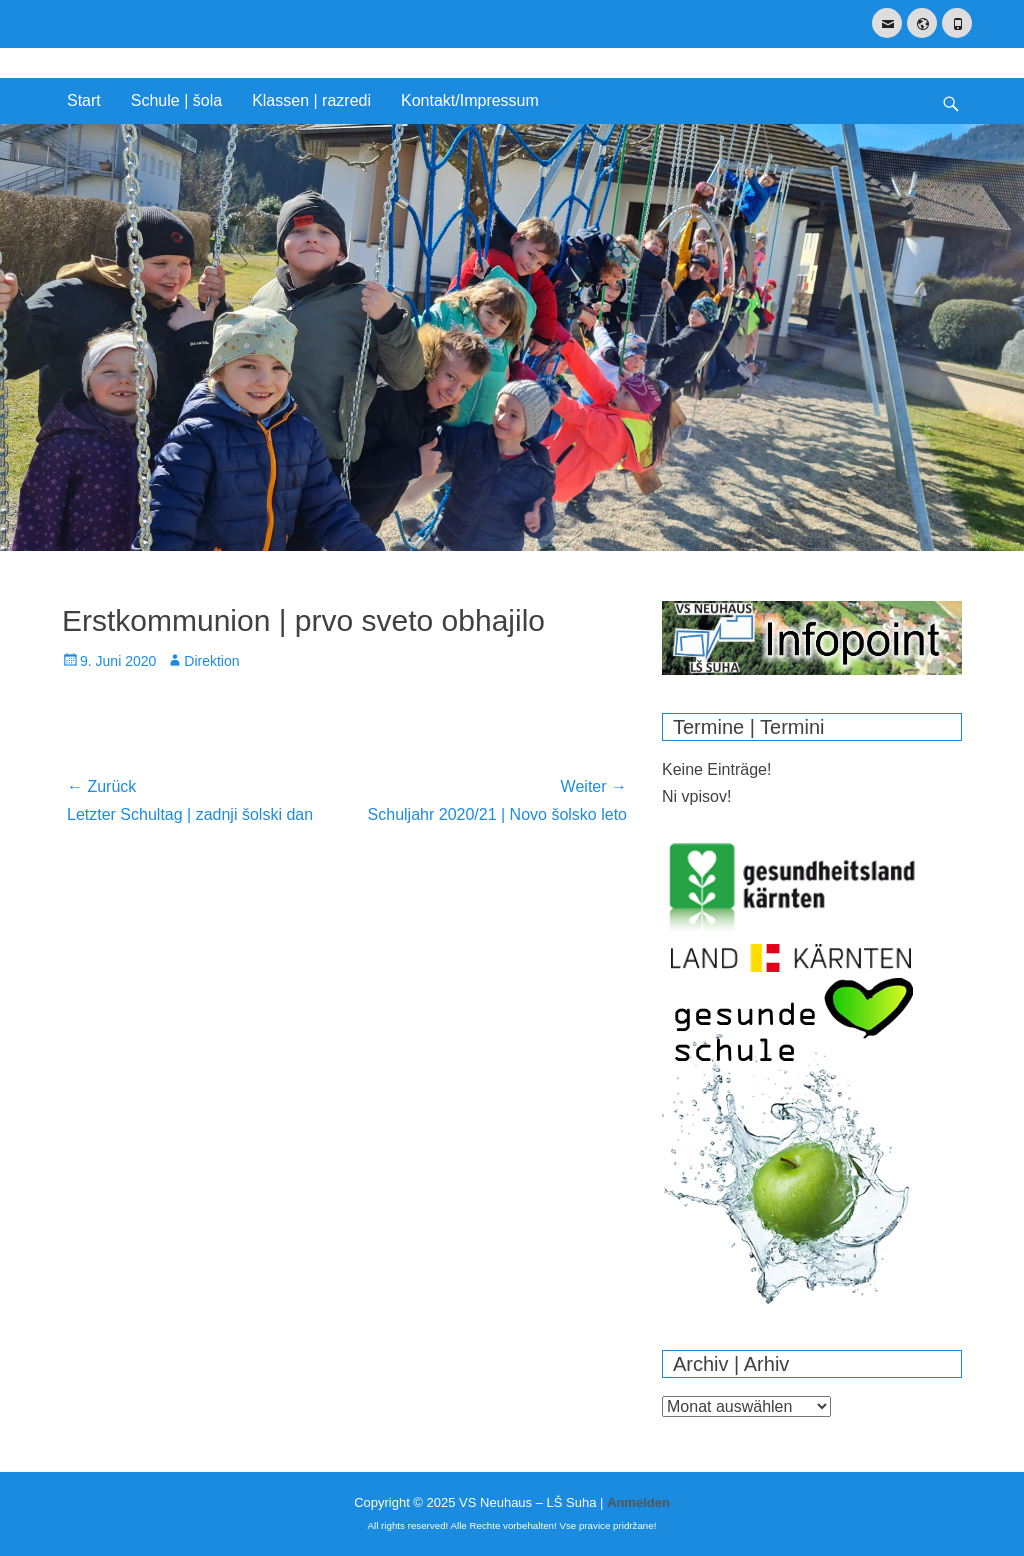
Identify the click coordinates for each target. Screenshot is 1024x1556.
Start (84, 100)
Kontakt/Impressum (470, 100)
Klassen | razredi (311, 100)
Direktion (211, 661)
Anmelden (638, 1502)
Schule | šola (176, 100)
